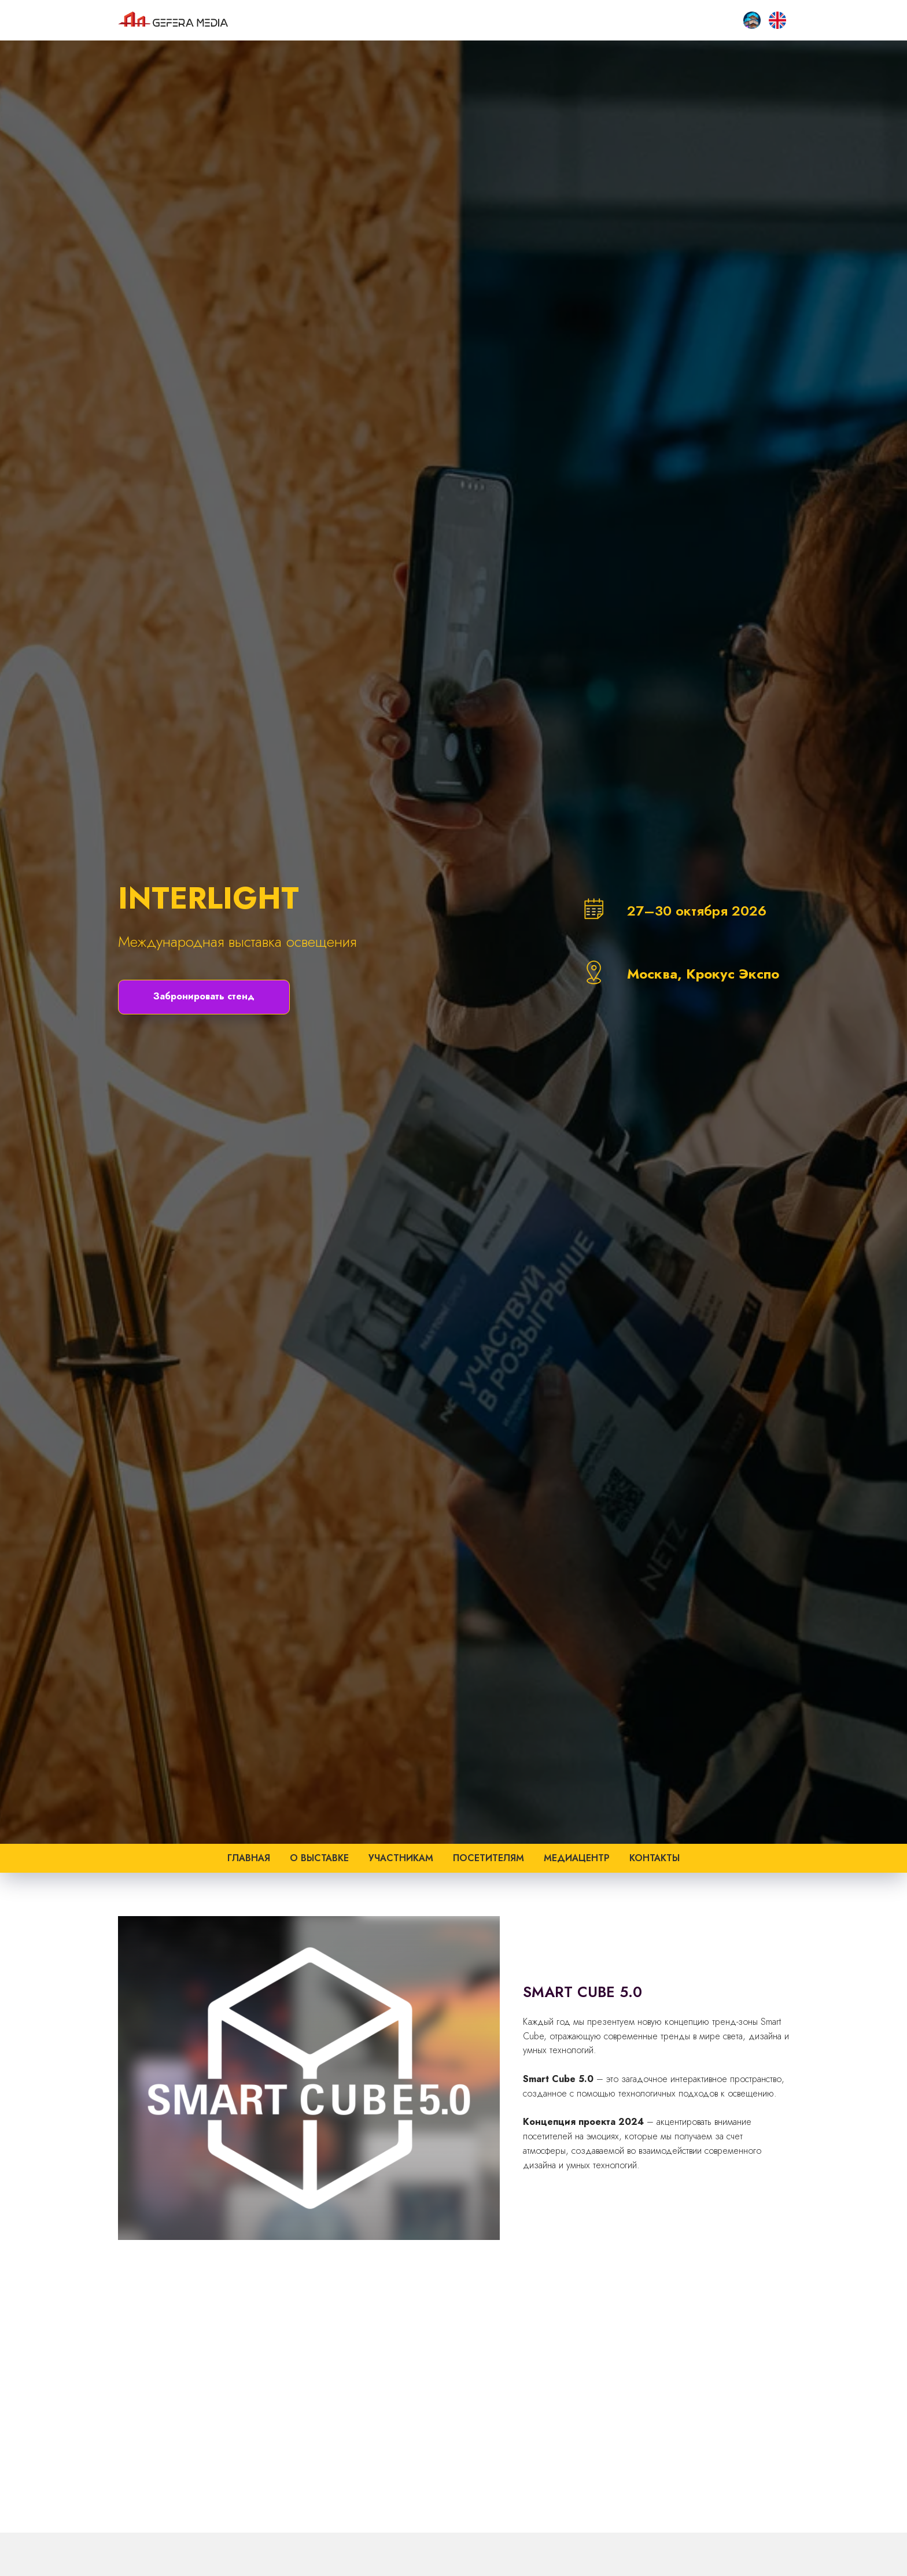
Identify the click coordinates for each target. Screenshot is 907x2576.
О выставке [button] (319, 1858)
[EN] (777, 20)
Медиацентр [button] (577, 1858)
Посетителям (488, 1858)
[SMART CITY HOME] (752, 20)
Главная (248, 1858)
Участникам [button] (400, 1858)
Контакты (654, 1858)
